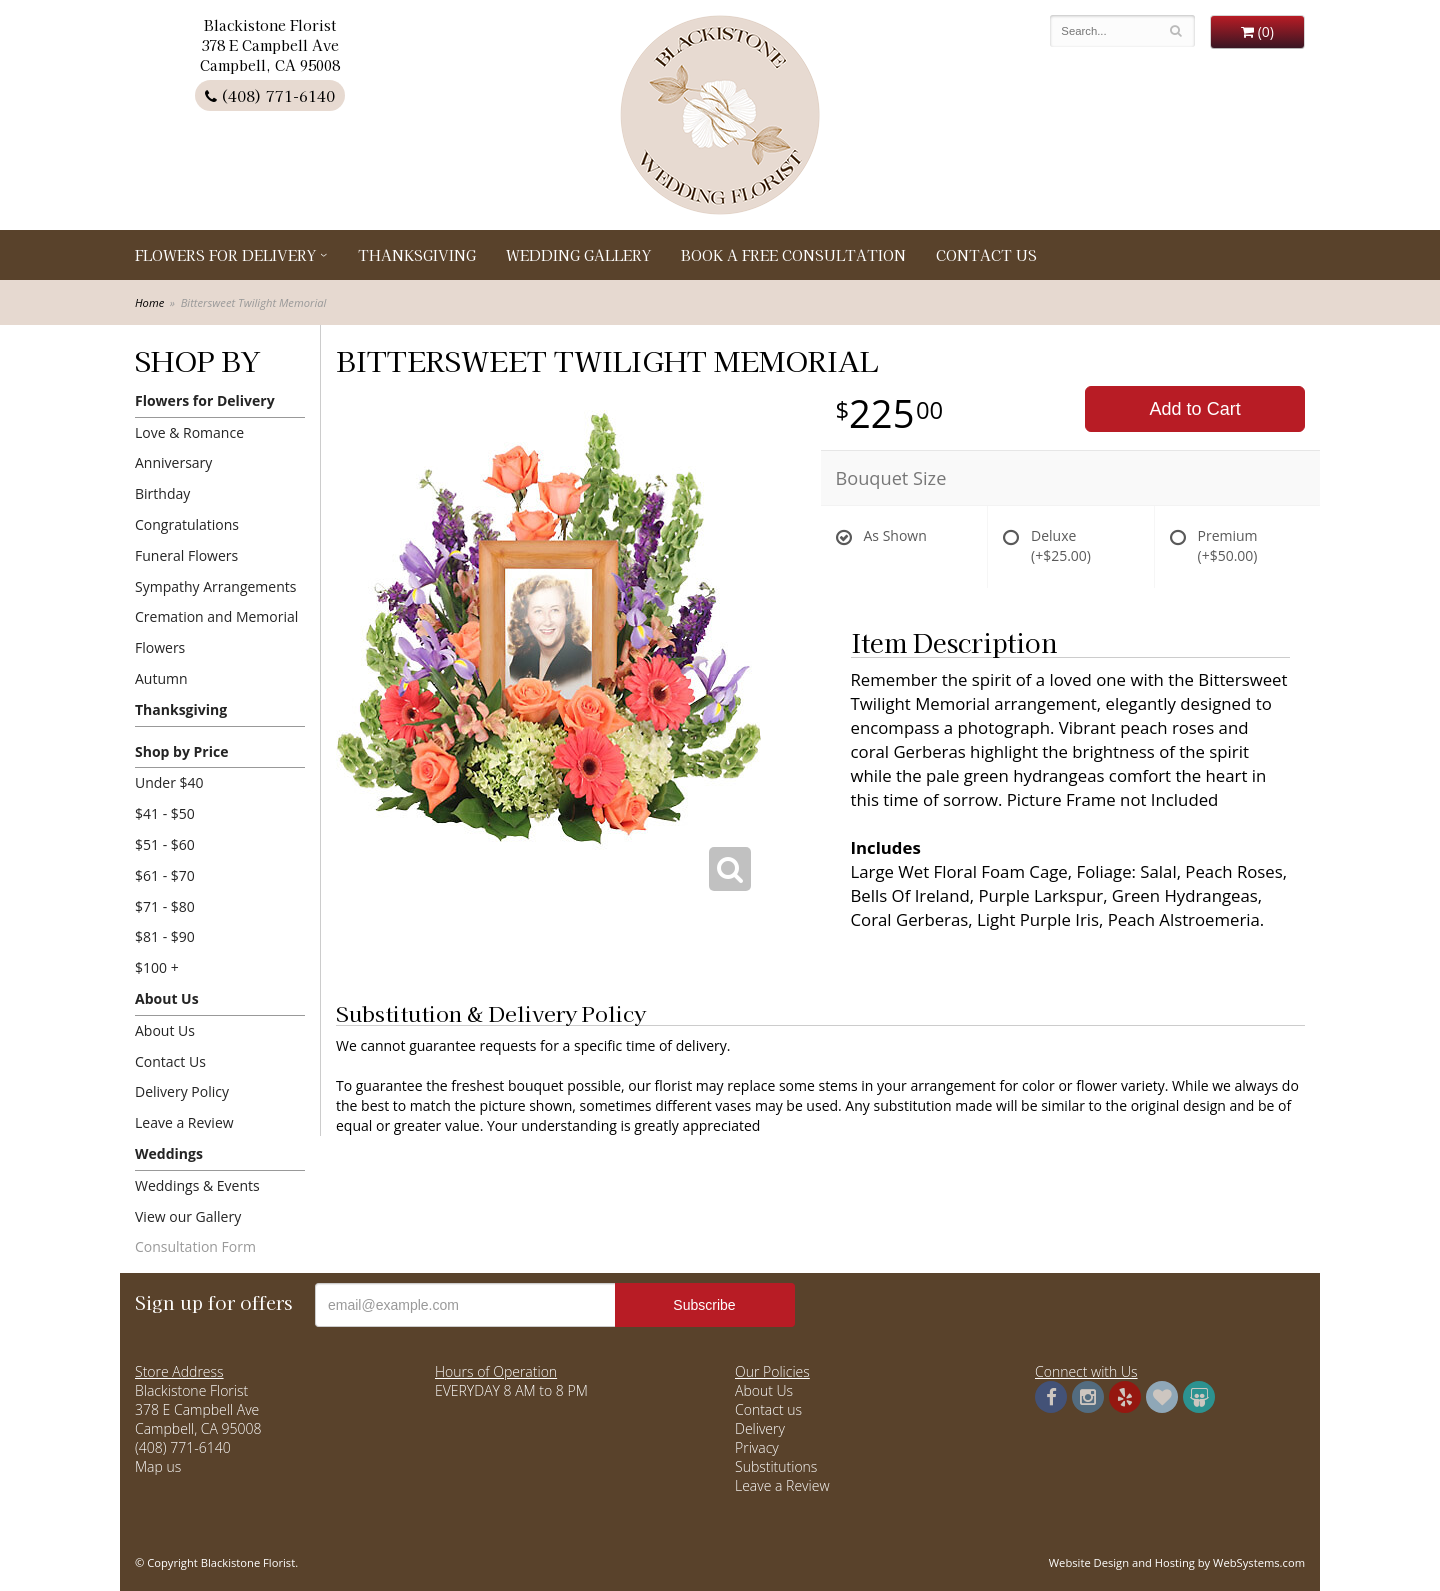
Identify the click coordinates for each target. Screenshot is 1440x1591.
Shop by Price (181, 751)
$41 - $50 (165, 813)
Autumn (161, 678)
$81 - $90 (165, 936)
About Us (167, 998)
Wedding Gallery (578, 255)
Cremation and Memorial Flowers (216, 632)
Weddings (169, 1153)
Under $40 (169, 782)
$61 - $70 (165, 875)
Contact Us (986, 255)
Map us (158, 1466)
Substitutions (776, 1466)
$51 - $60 (165, 844)
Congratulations (187, 524)
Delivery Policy (182, 1091)
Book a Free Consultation (793, 255)
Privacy (757, 1447)
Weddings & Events (197, 1185)
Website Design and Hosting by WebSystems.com (1177, 1562)
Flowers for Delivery (225, 255)
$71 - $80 (165, 906)
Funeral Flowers (186, 555)
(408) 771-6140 (270, 95)
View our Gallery (188, 1216)
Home (149, 302)
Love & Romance (189, 432)
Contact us (768, 1409)
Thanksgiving (417, 255)
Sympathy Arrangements (215, 586)
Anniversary (173, 462)
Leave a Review (184, 1122)
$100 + (157, 967)
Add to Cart (1195, 409)
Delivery (760, 1428)
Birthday (162, 493)
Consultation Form (195, 1246)
